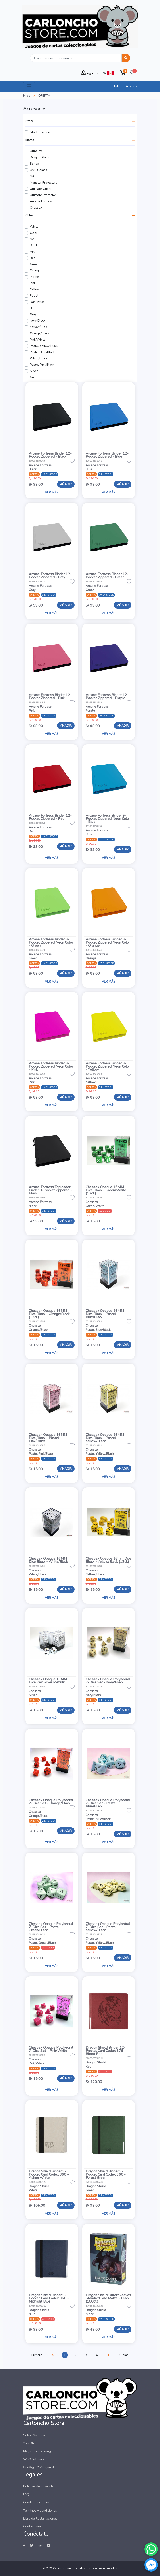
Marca (29, 140)
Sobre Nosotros (34, 2435)
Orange (35, 270)
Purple (34, 277)
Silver (34, 371)
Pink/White (38, 339)
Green (34, 264)
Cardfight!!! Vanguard (38, 2467)
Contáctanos (125, 86)
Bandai (35, 164)
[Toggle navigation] (29, 86)
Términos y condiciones (40, 2510)
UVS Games (38, 170)
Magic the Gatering (37, 2451)
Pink (33, 283)
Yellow (35, 289)
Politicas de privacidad (39, 2486)
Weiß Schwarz (33, 2459)
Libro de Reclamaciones (40, 2518)
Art (32, 252)
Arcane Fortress (41, 201)
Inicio (26, 96)
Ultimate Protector (43, 195)
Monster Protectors (43, 182)
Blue (33, 308)
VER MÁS (51, 492)
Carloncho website (65, 2568)
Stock (29, 121)
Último (124, 2355)
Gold (33, 377)
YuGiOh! (29, 2443)
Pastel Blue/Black (42, 352)
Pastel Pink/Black (42, 365)
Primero (36, 2355)
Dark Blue (37, 302)
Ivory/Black (37, 320)
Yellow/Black (39, 327)
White (34, 226)
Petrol (34, 295)
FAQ (26, 2494)
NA (32, 176)
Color (29, 215)
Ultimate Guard (41, 189)
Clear (33, 233)
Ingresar (89, 73)
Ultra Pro (36, 151)
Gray (33, 314)
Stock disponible (41, 132)
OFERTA (44, 96)
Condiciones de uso (37, 2502)
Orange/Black (39, 333)
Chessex (36, 207)
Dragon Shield (40, 157)
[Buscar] (76, 58)
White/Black (38, 358)
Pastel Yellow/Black (44, 346)
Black (34, 245)
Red (32, 258)
